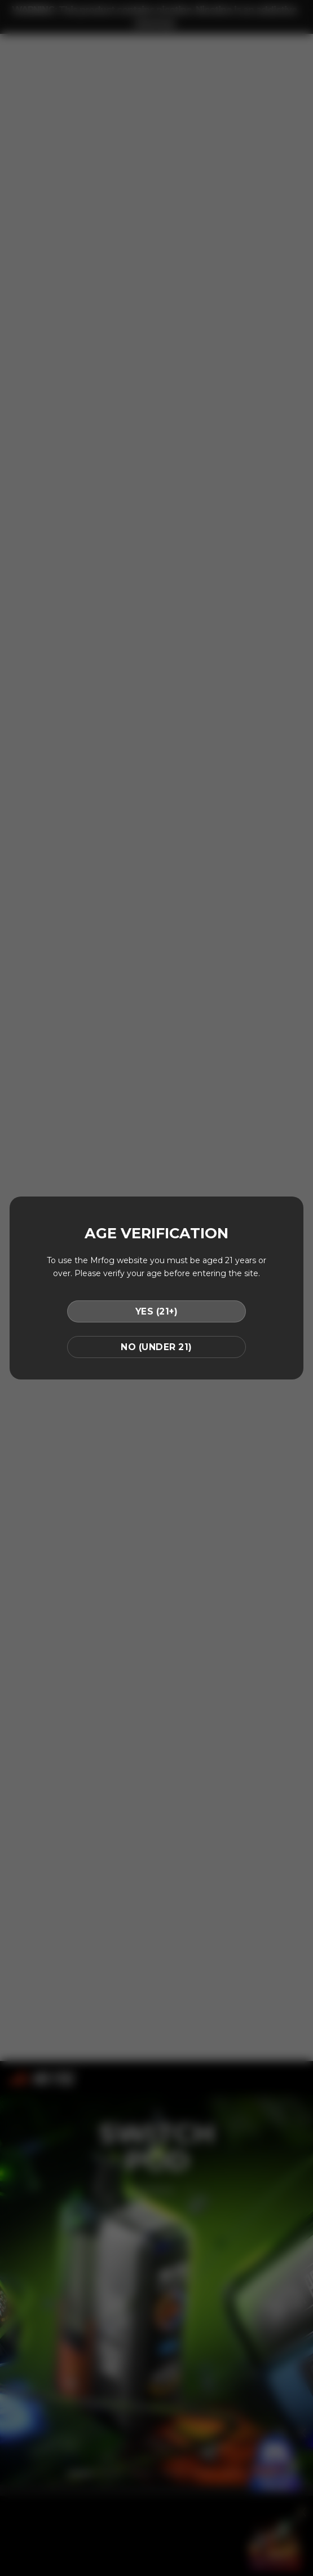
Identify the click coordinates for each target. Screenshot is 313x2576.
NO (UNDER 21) (156, 1347)
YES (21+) (156, 1311)
